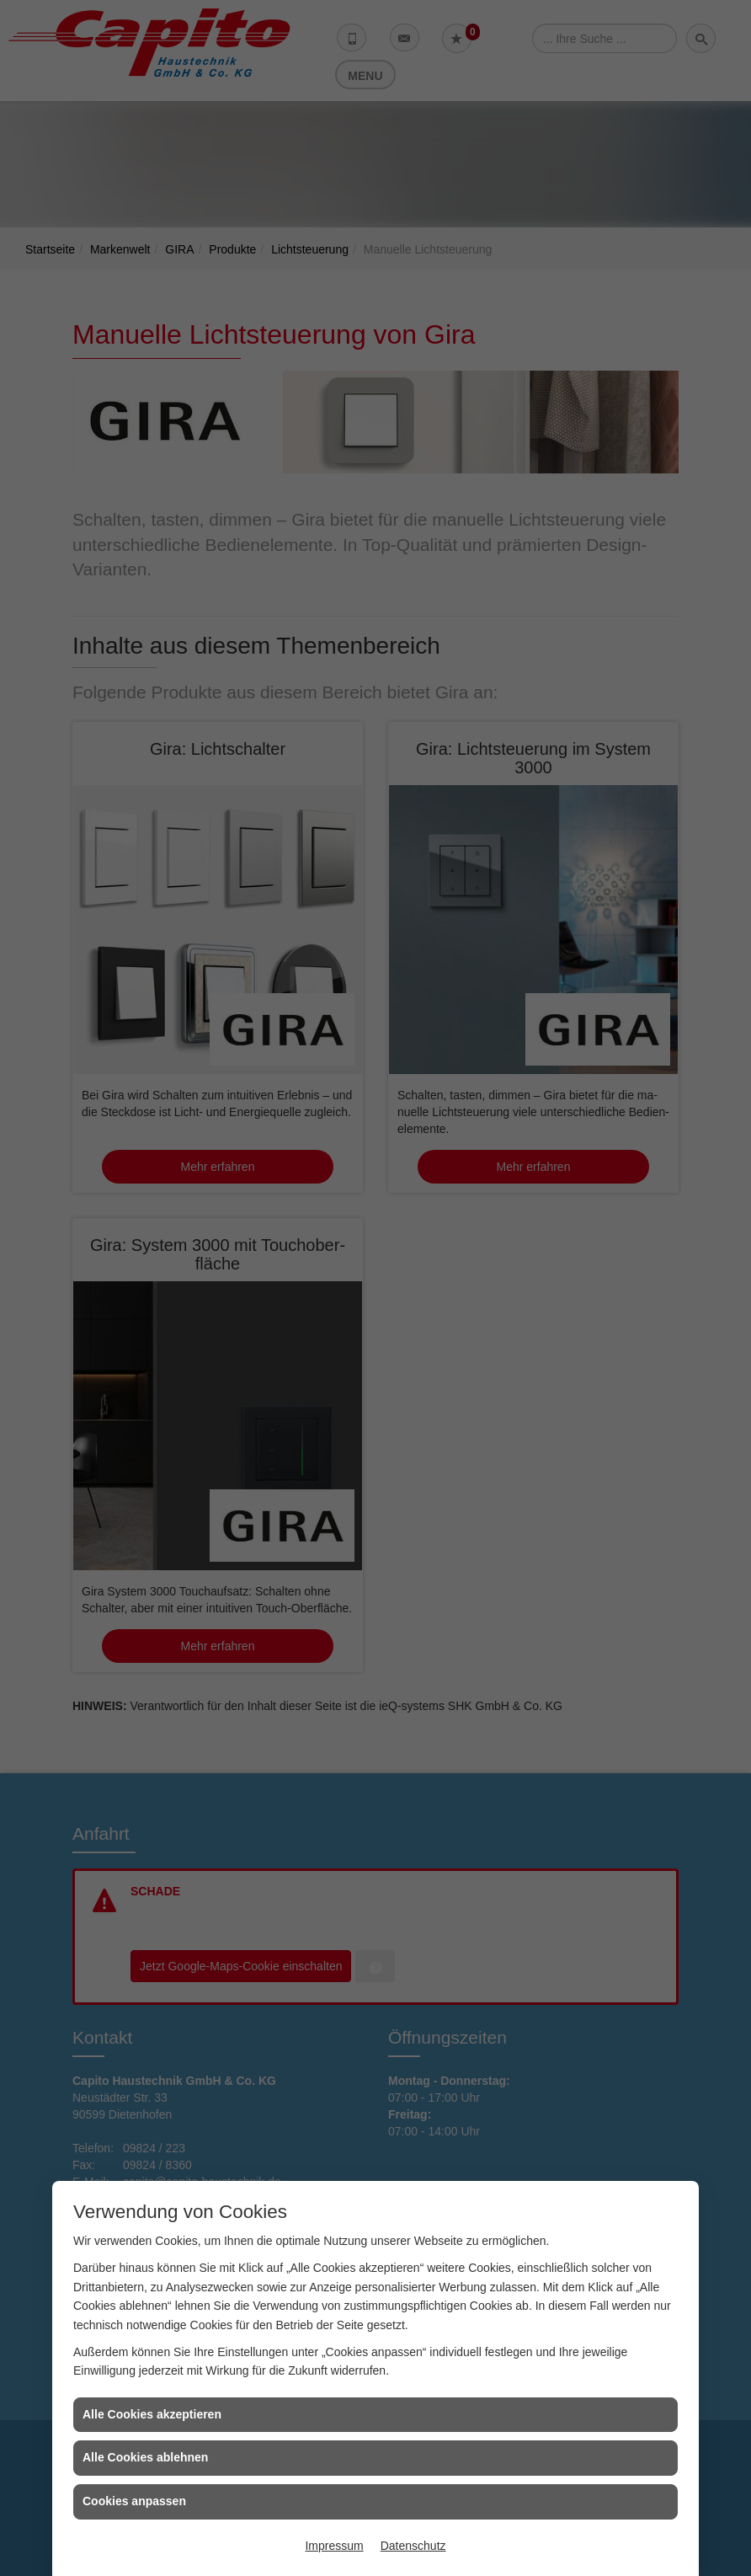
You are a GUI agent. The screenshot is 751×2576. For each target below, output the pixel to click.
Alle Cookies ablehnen (145, 2457)
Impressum (334, 2545)
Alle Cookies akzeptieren (152, 2414)
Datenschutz (413, 2545)
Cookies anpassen (134, 2501)
